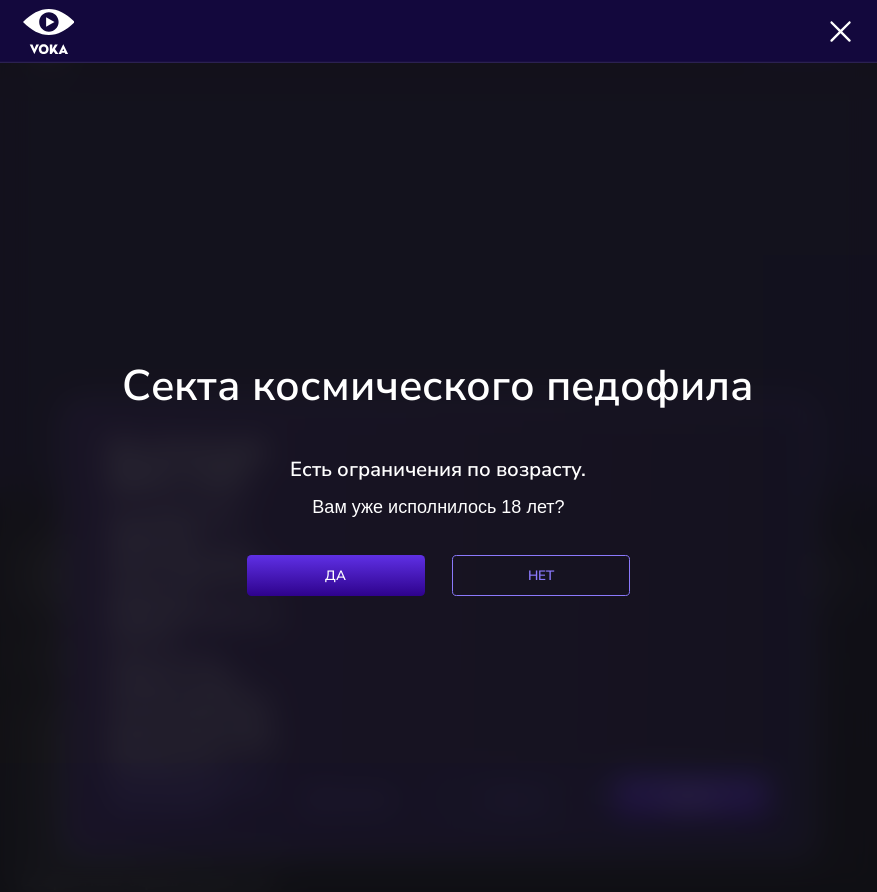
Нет (541, 575)
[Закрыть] (840, 31)
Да (336, 575)
